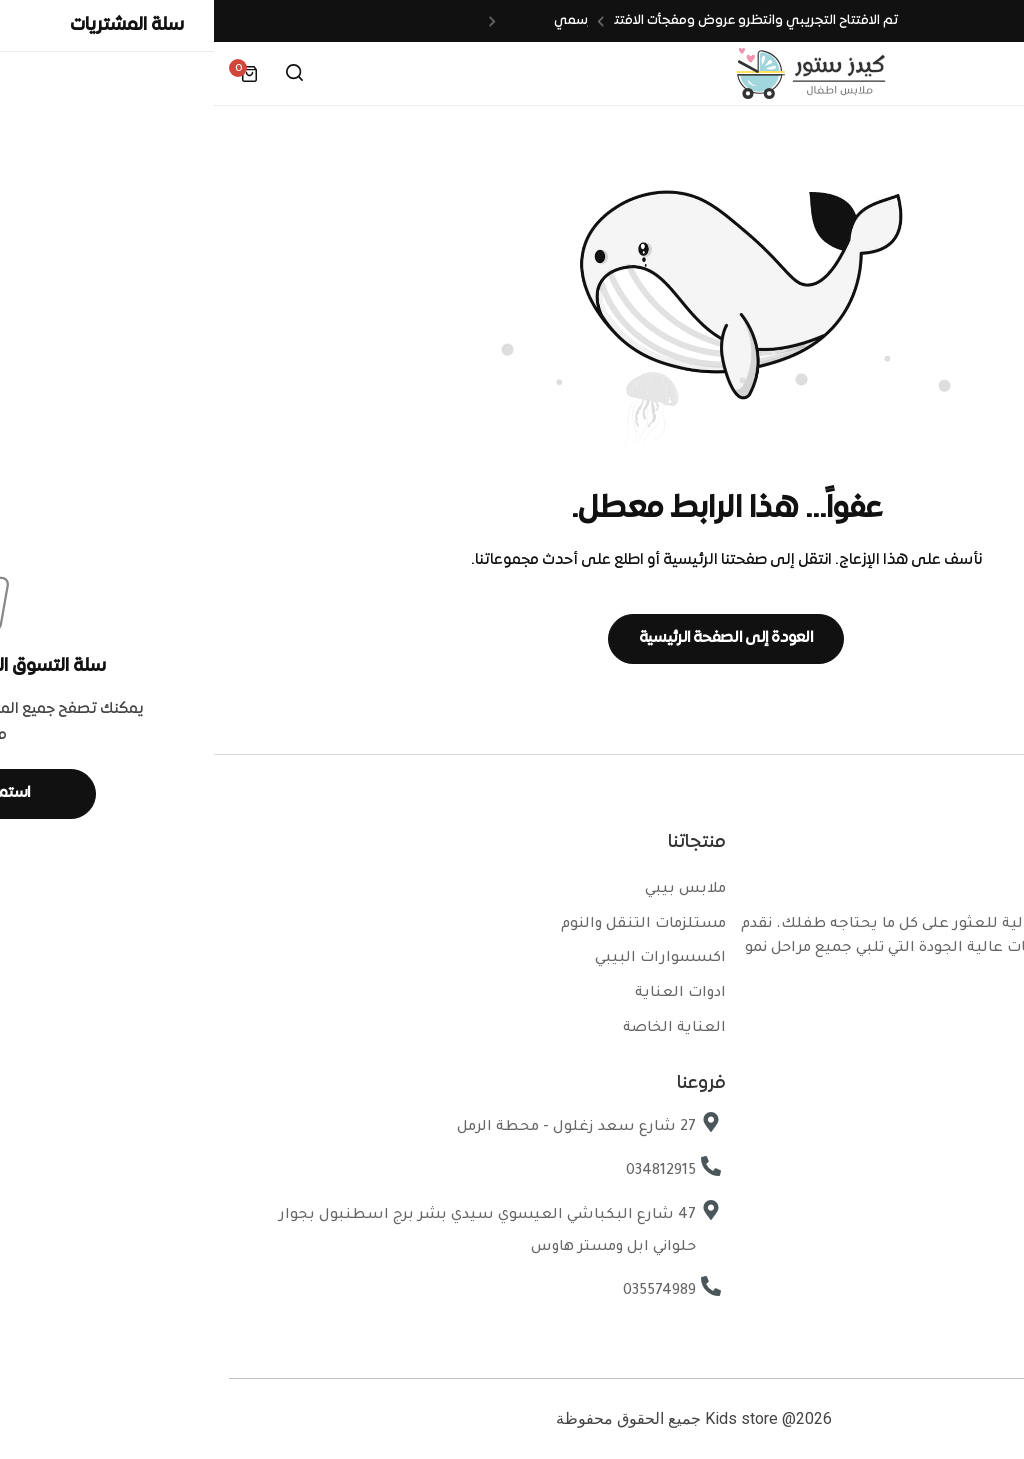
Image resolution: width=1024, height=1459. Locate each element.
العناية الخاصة (460, 1029)
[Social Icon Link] (974, 1021)
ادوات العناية (466, 994)
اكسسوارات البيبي (446, 959)
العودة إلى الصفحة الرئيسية (512, 638)
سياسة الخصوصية (926, 1201)
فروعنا (972, 1131)
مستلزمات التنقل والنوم (429, 925)
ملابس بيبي (471, 890)
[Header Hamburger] (988, 73)
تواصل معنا (954, 1166)
